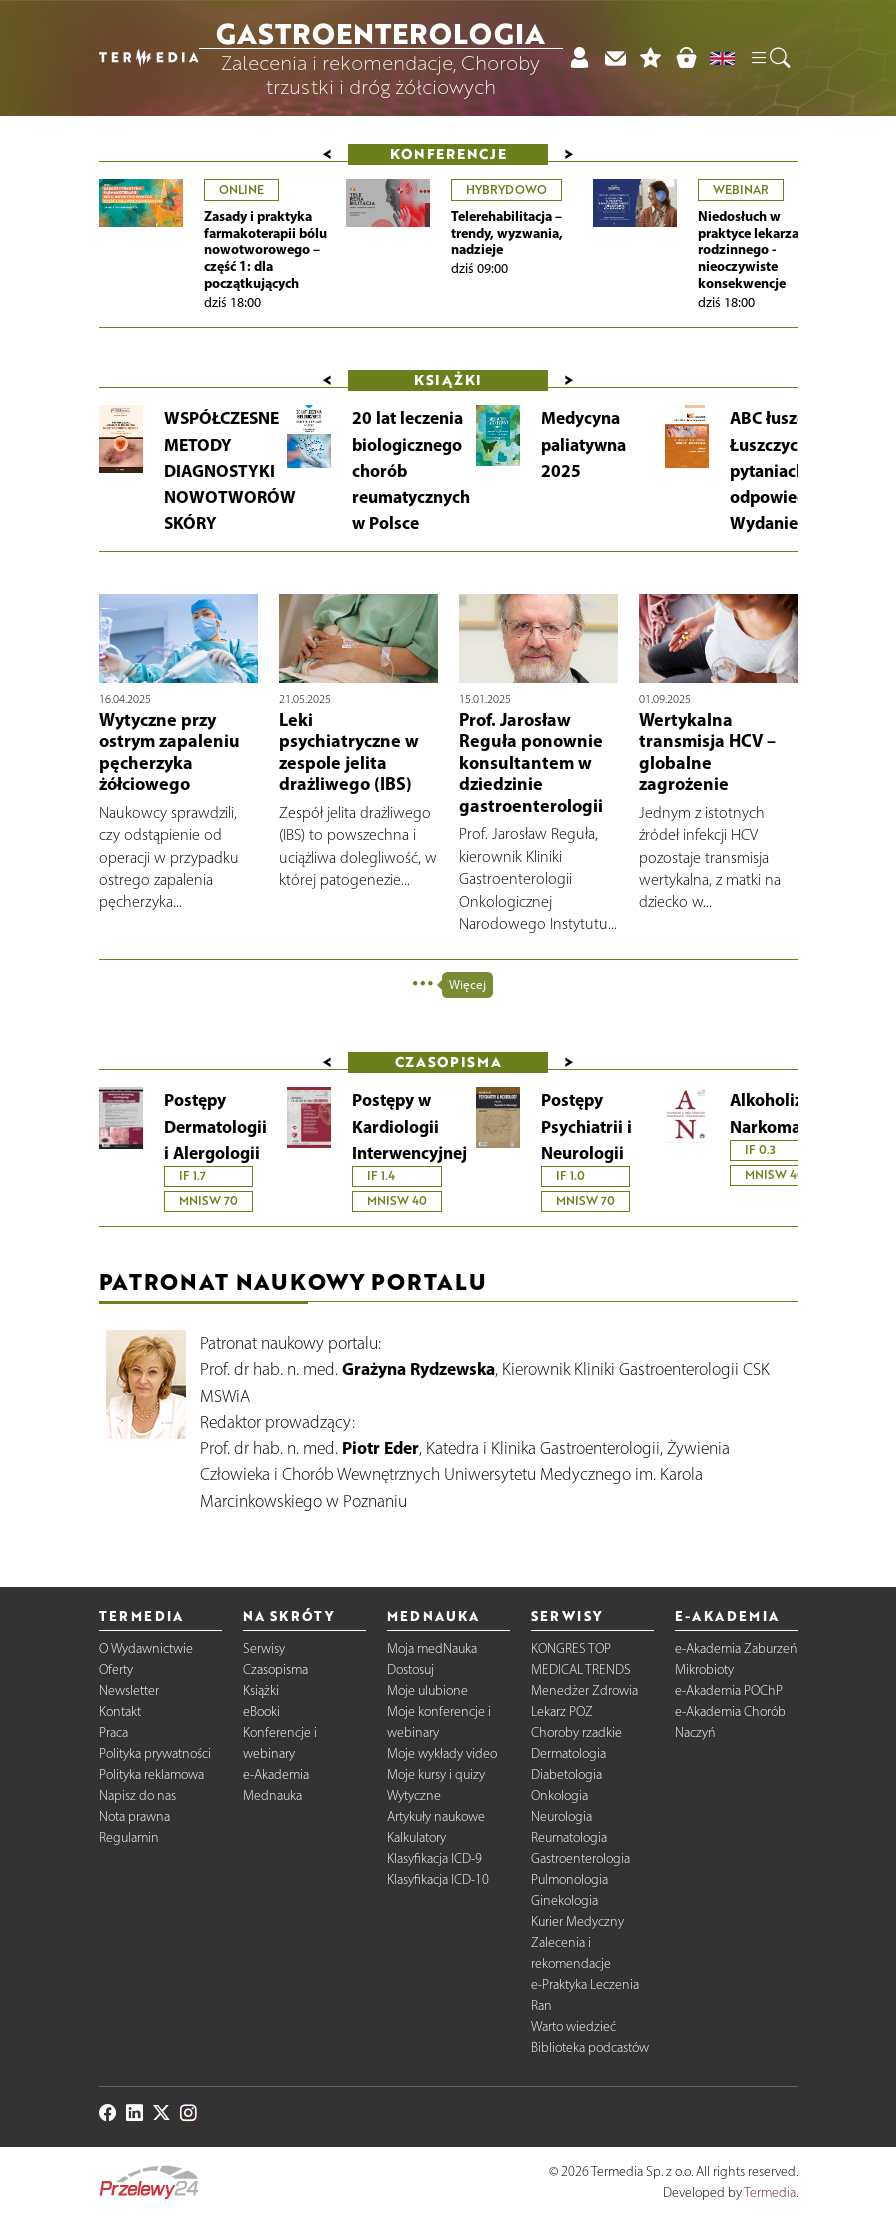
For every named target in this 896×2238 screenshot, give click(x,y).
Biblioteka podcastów (590, 2047)
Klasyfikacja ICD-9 (434, 1858)
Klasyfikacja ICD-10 (438, 1879)
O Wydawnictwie (146, 1648)
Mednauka (272, 1795)
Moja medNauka (432, 1648)
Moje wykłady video (442, 1753)
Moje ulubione (427, 1690)
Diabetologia (566, 1774)
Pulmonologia (569, 1879)
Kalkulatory (416, 1837)
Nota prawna (134, 1816)
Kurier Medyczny (577, 1921)
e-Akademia (276, 1774)
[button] (770, 58)
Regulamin (129, 1837)
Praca (113, 1732)
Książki (261, 1690)
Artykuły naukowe (436, 1816)
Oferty (116, 1669)
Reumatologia (569, 1837)
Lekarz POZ (562, 1711)
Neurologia (561, 1816)
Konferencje (448, 153)
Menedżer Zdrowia (584, 1690)
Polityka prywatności (155, 1753)
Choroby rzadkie (576, 1732)
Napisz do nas (137, 1795)
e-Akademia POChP (729, 1690)
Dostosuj (410, 1669)
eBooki (261, 1711)
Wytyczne (414, 1795)
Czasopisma (275, 1669)
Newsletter (129, 1690)
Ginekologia (564, 1900)
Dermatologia (568, 1753)
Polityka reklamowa (151, 1774)
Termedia (770, 2192)
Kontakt (120, 1711)
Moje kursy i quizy (436, 1774)
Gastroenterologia (580, 1858)
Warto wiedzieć (573, 2026)
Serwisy (264, 1648)
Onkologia (559, 1795)
